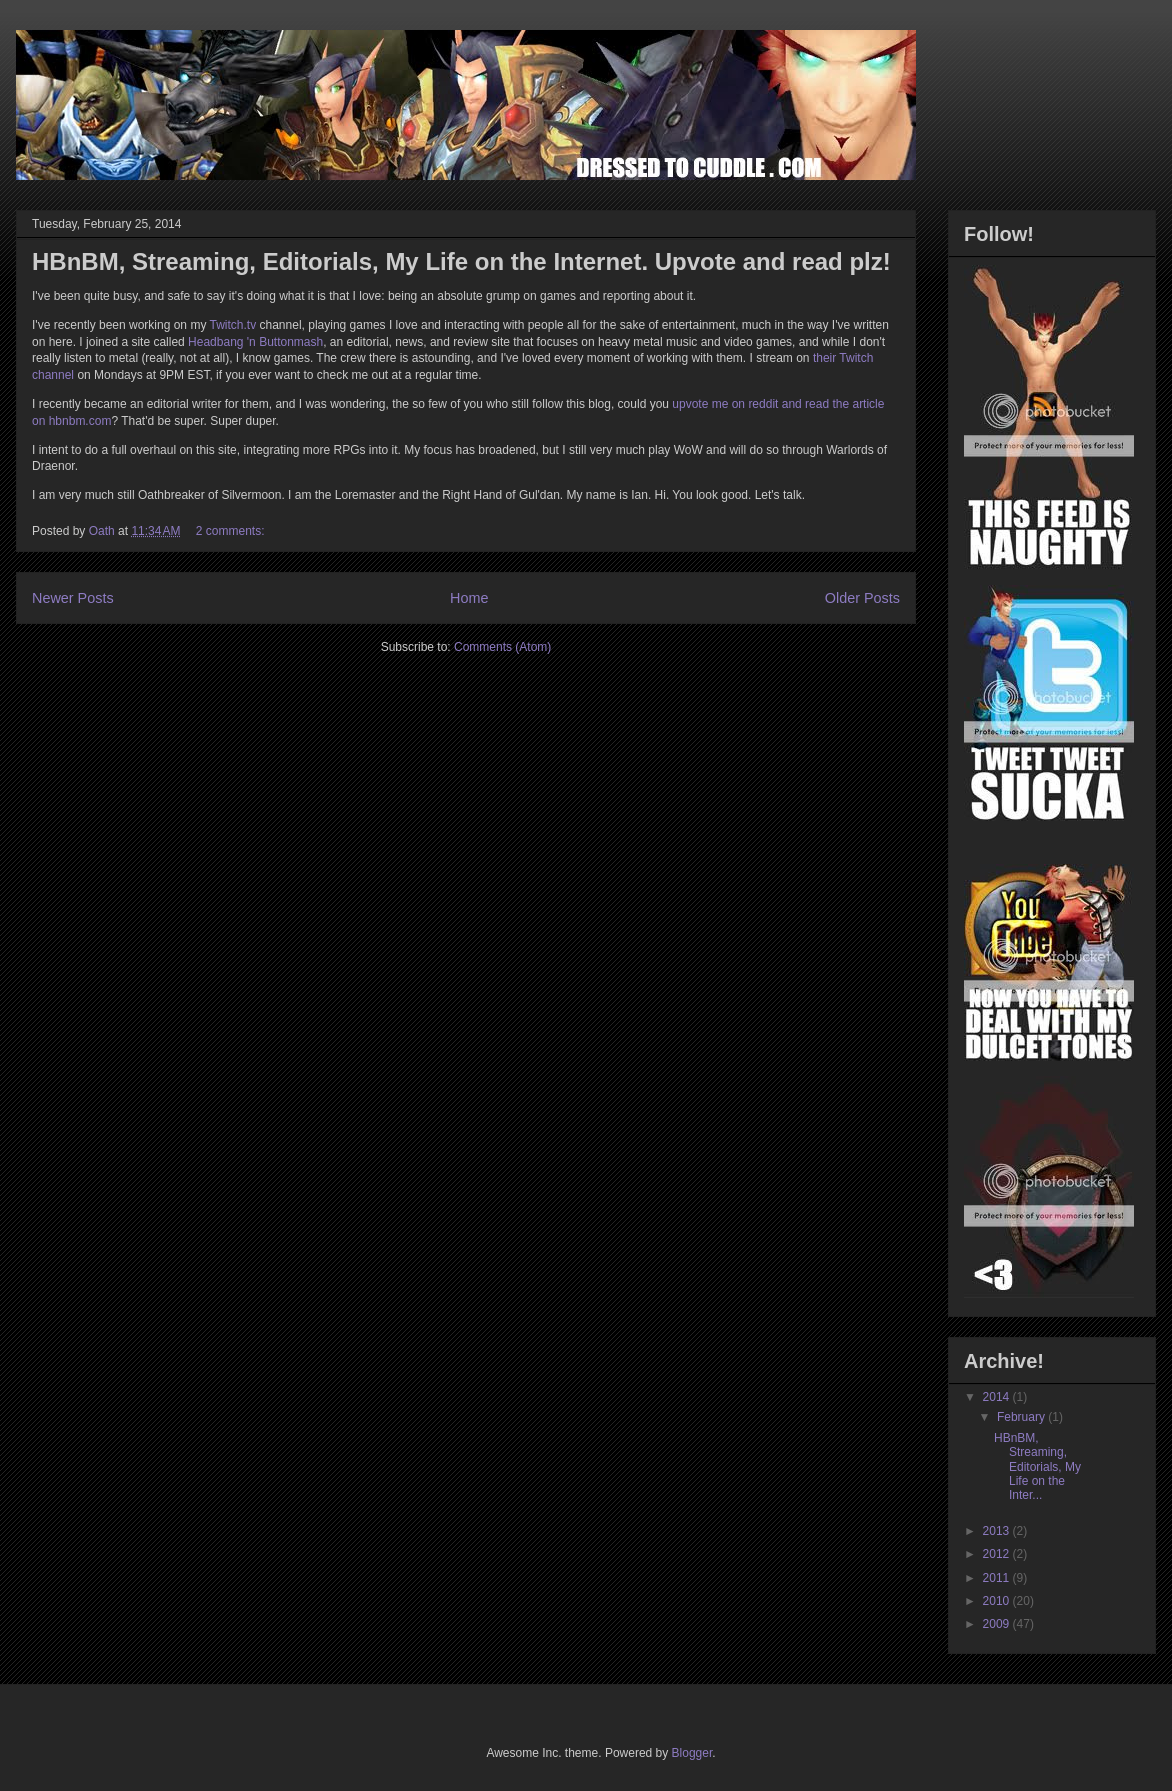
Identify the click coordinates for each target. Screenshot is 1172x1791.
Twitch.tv (233, 325)
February (1022, 1417)
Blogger (692, 1753)
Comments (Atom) (502, 647)
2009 (998, 1624)
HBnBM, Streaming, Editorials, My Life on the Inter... (1037, 1467)
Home (469, 598)
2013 (998, 1531)
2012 (998, 1554)
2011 (998, 1578)
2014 (998, 1397)
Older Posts (862, 598)
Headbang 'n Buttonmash (255, 342)
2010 (998, 1601)
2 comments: (232, 531)
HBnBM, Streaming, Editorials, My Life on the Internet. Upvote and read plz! (461, 261)
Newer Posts (73, 598)
